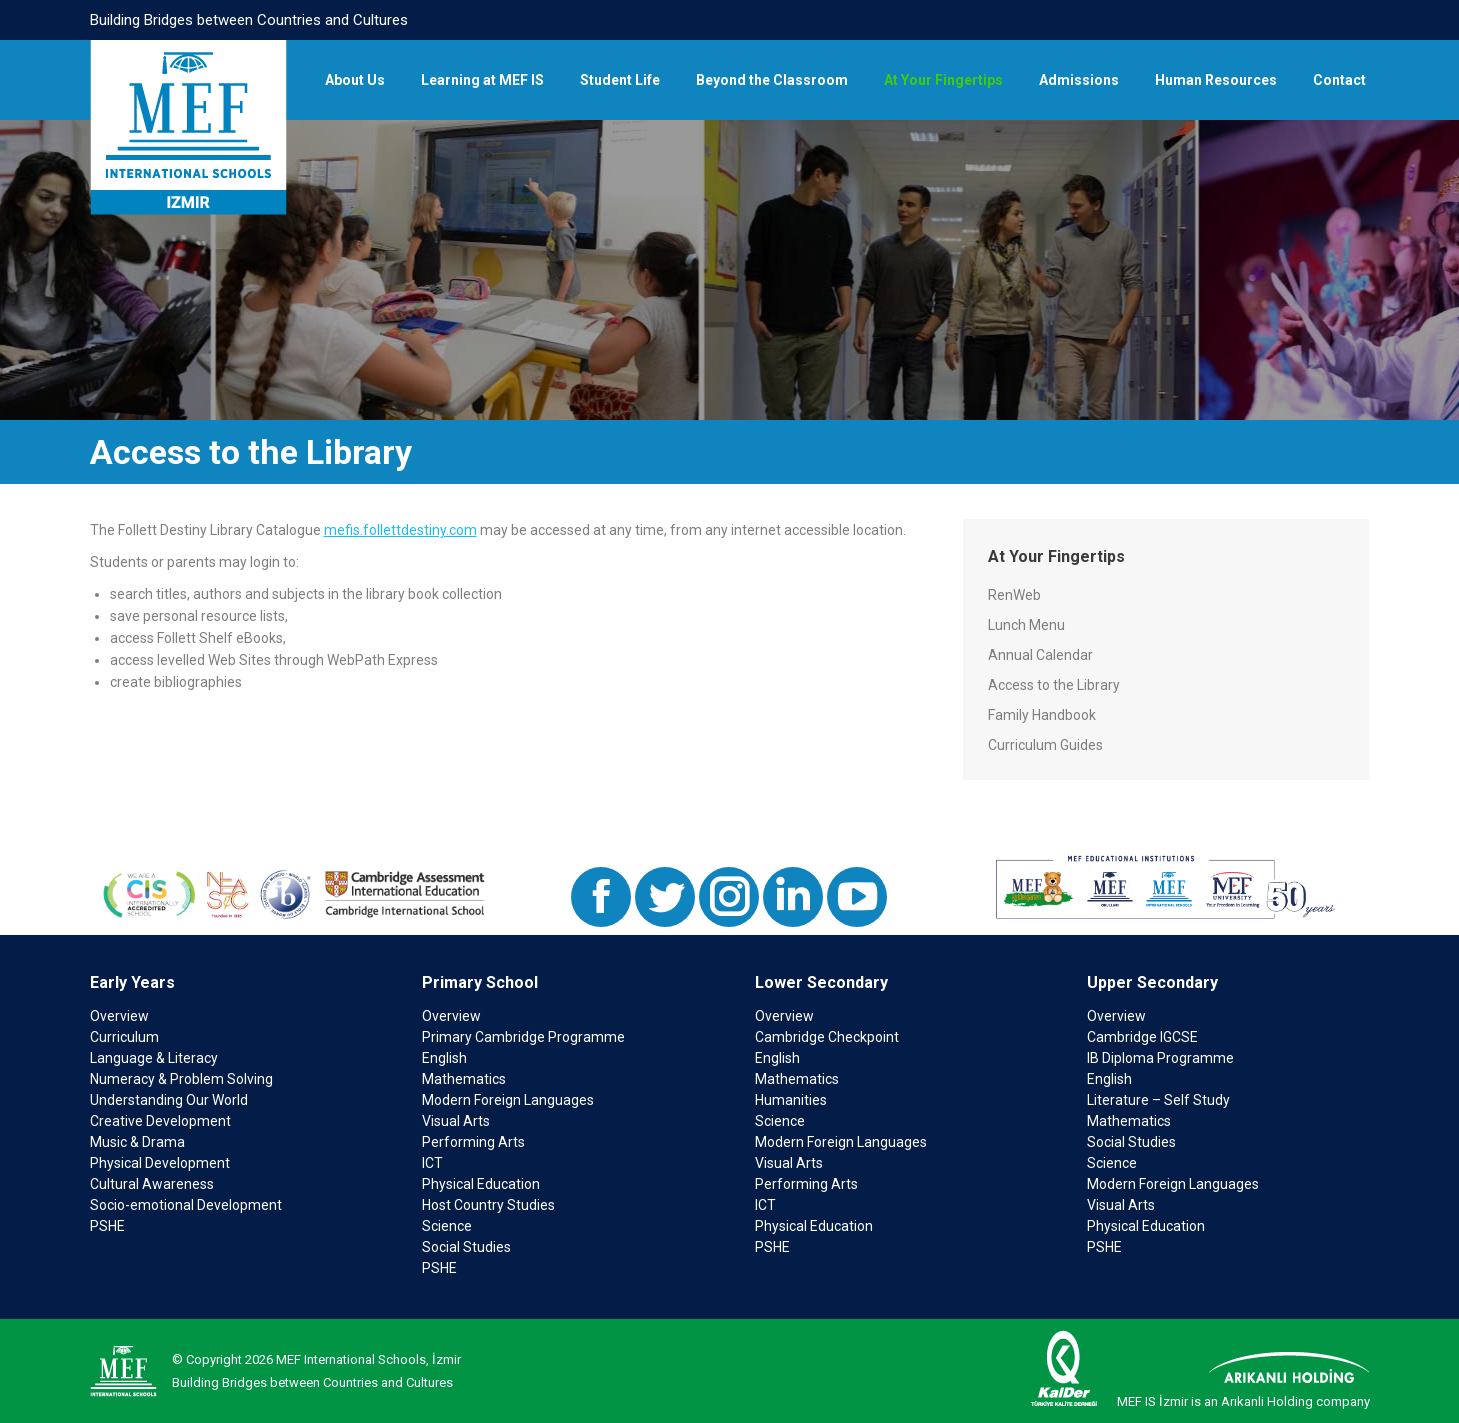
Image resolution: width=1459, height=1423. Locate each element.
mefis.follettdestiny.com (400, 530)
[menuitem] (355, 80)
